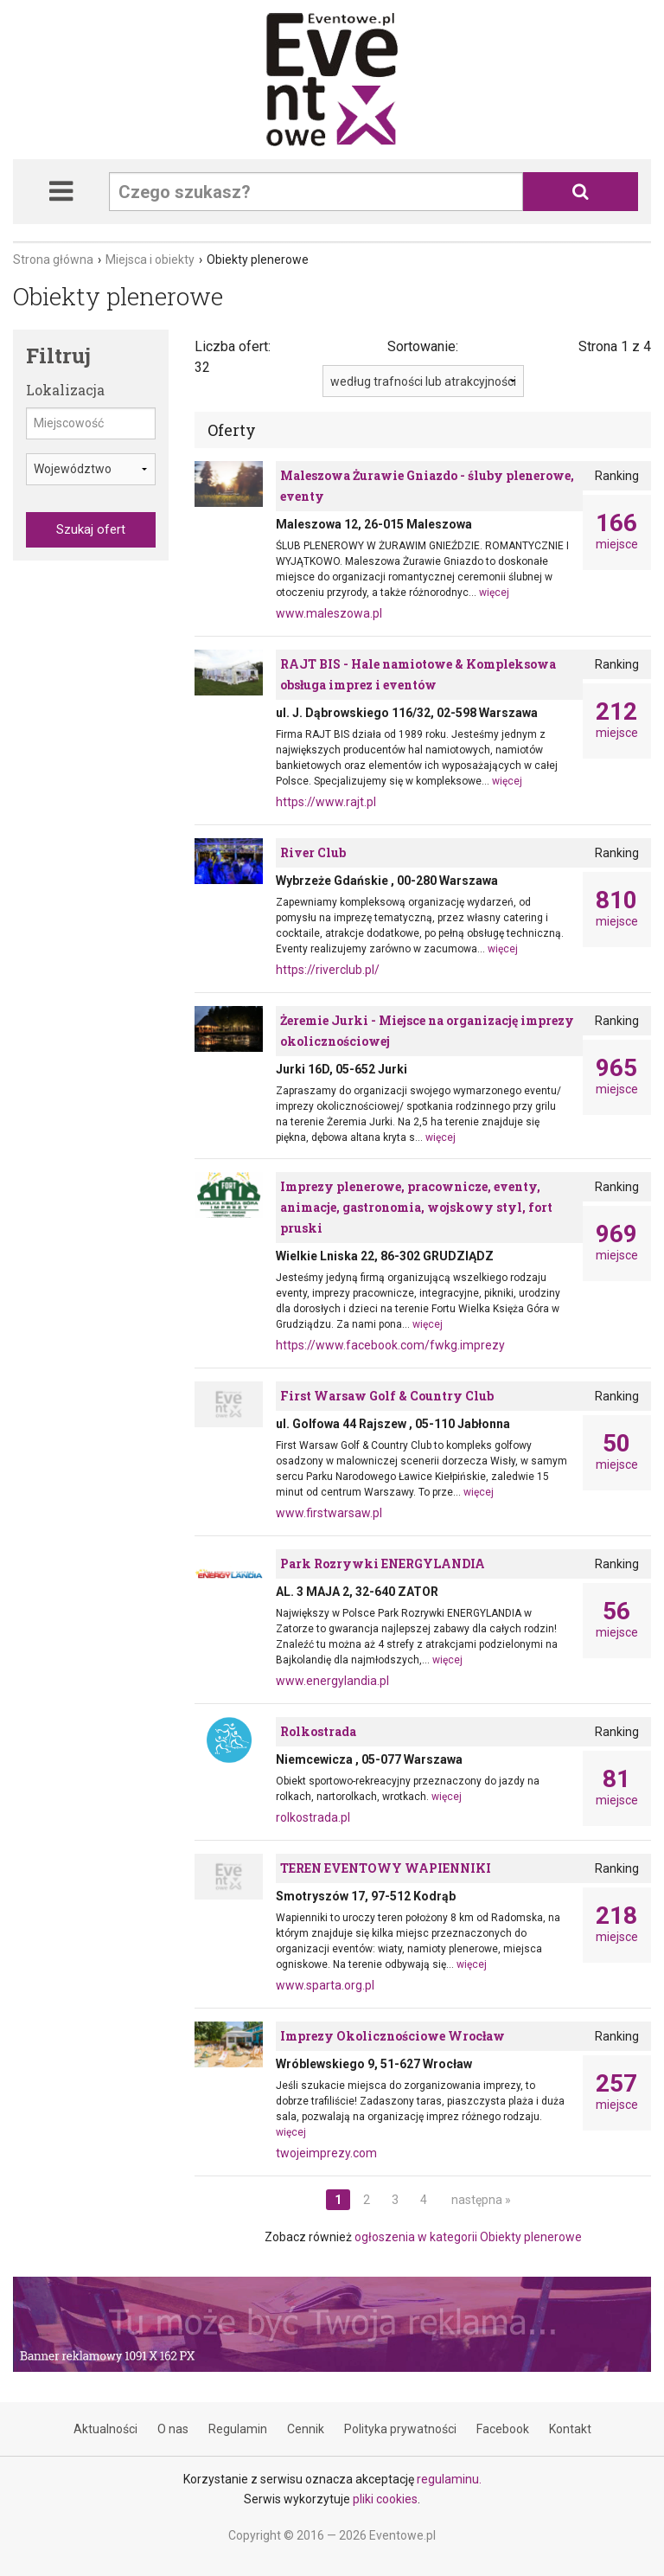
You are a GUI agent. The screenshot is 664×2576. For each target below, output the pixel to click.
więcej (494, 592)
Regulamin (237, 2429)
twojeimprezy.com (326, 2153)
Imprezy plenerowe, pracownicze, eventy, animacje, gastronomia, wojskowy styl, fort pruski (416, 1207)
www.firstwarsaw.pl (329, 1513)
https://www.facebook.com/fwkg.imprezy (390, 1345)
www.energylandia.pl (332, 1681)
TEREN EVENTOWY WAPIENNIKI (385, 1868)
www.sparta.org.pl (325, 1985)
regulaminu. (449, 2479)
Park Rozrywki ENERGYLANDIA (382, 1563)
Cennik (305, 2429)
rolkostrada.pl (313, 1817)
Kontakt (570, 2429)
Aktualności (105, 2429)
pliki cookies (385, 2499)
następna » (481, 2200)
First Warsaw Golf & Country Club (387, 1395)
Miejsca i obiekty (150, 259)
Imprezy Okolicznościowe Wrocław (392, 2036)
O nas (172, 2429)
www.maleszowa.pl (329, 613)
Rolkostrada (318, 1731)
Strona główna (53, 259)
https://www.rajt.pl (326, 802)
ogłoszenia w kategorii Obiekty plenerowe (468, 2237)
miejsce (617, 531)
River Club (313, 852)
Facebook (502, 2429)
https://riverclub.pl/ (328, 970)
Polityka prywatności (400, 2429)
